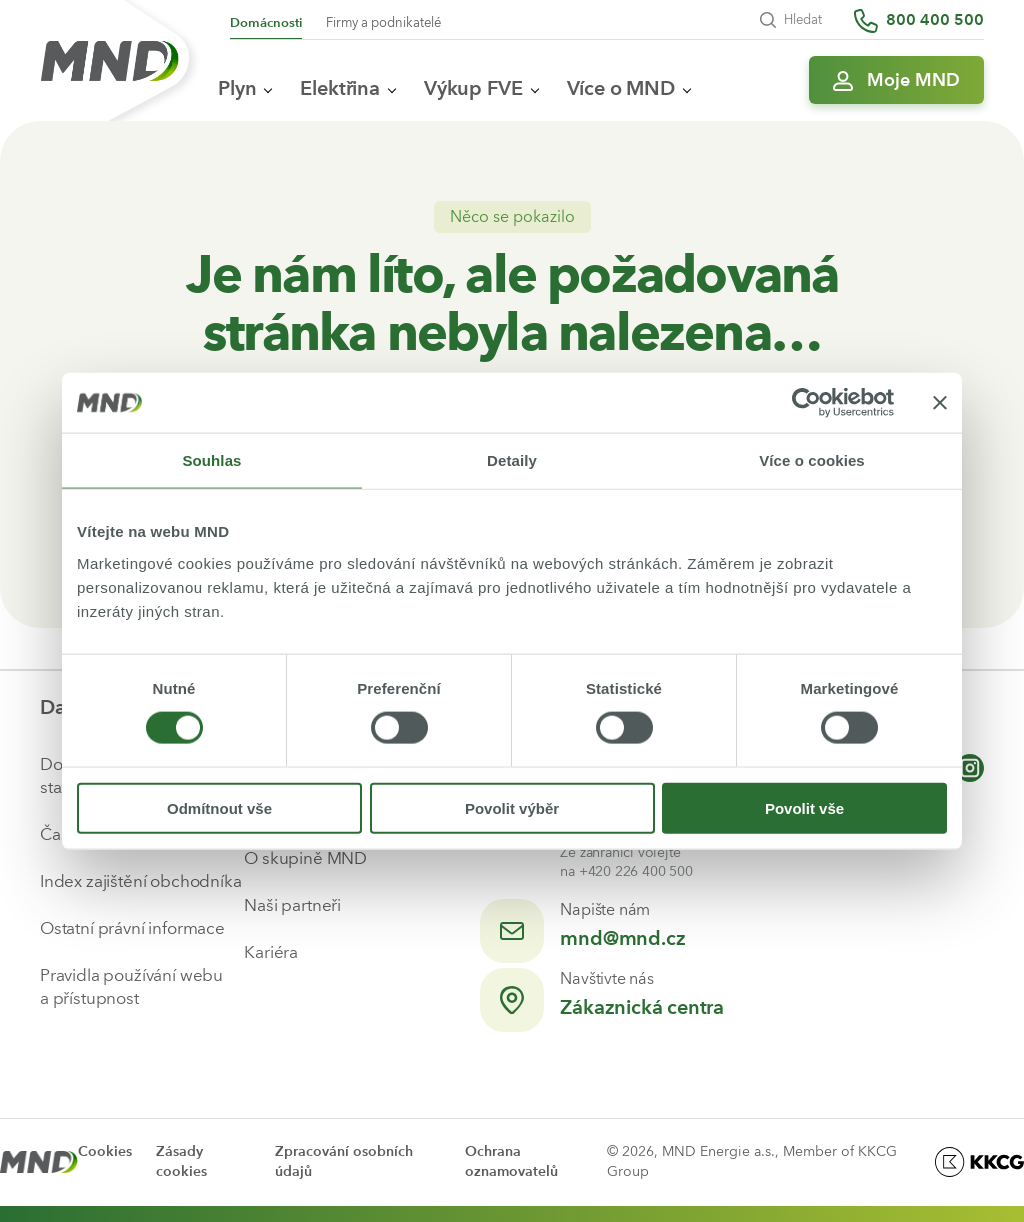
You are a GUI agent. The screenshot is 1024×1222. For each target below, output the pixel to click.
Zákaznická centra (642, 1007)
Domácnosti (266, 22)
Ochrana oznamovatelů (511, 1161)
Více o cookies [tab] (812, 460)
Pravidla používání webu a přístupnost (131, 986)
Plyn (245, 88)
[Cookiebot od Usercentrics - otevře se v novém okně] (806, 403)
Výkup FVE (481, 88)
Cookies (105, 1151)
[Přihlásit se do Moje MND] (896, 80)
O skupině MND (305, 858)
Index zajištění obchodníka (141, 881)
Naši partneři (292, 905)
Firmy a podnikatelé (383, 22)
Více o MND (629, 88)
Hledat (791, 20)
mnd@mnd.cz (622, 938)
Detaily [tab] (512, 460)
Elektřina (348, 88)
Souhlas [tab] (211, 460)
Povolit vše (804, 807)
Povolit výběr (512, 807)
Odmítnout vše (219, 807)
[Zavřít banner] (940, 403)
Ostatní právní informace (132, 928)
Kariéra (271, 952)
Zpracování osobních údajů (344, 1161)
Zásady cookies (181, 1161)
